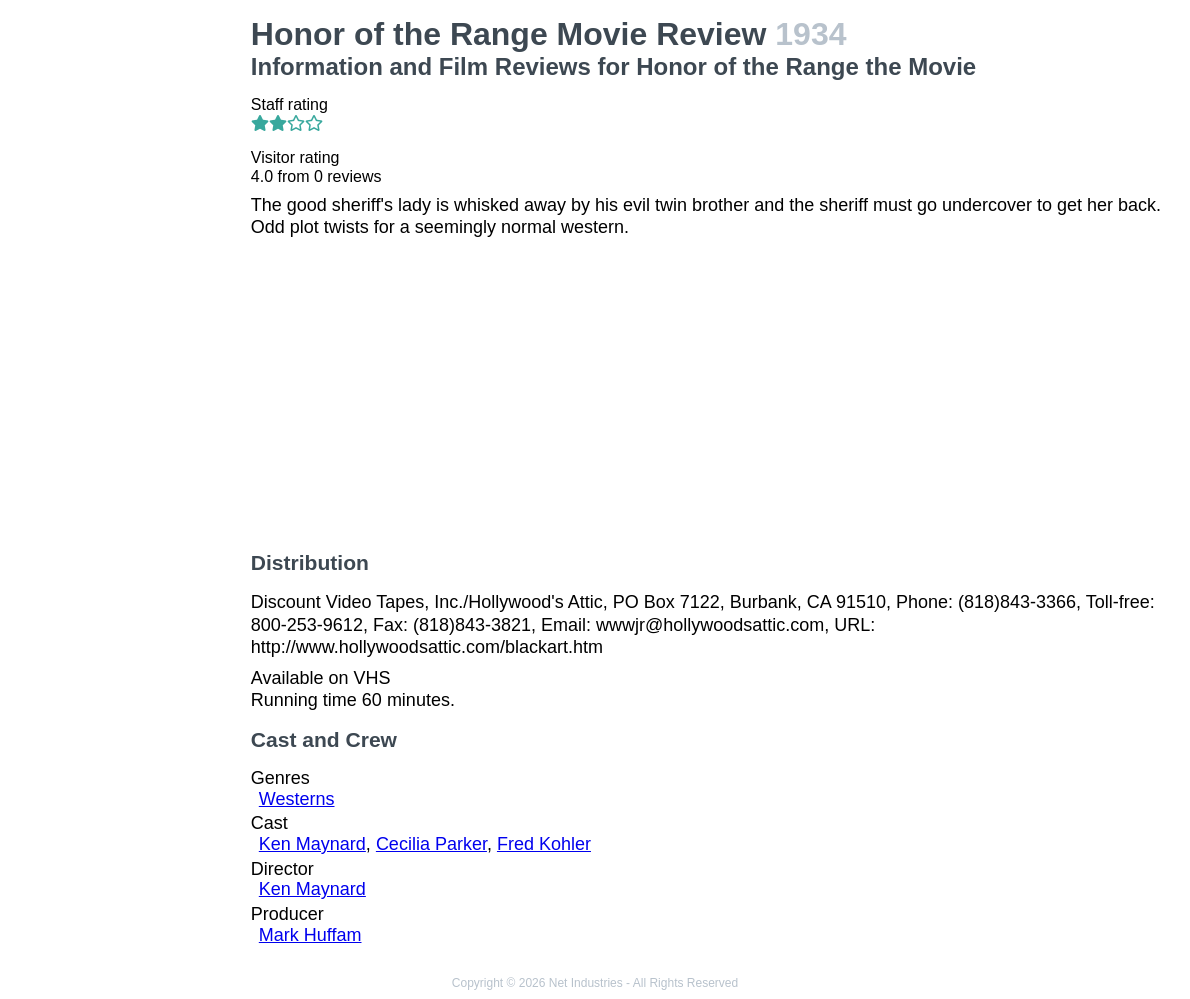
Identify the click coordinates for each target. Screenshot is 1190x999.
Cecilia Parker (431, 844)
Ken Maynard (312, 844)
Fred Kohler (544, 844)
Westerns (297, 799)
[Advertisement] (129, 316)
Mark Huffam (310, 935)
